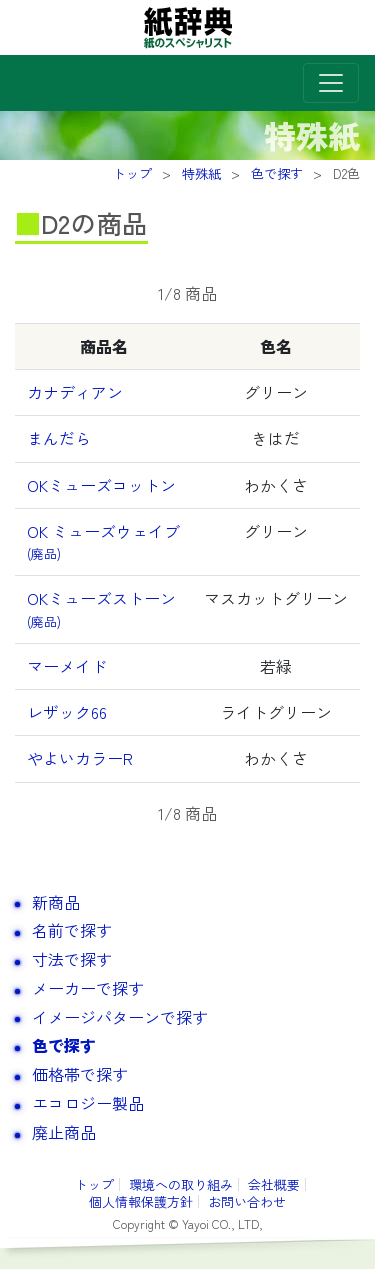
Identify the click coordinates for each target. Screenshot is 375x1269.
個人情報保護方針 (141, 1201)
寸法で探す (72, 959)
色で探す (64, 1045)
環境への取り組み (181, 1184)
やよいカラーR (80, 758)
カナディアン (75, 392)
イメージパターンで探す (120, 1017)
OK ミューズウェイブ (103, 541)
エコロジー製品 (88, 1103)
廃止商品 (64, 1132)
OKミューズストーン (101, 608)
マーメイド (67, 666)
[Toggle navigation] (331, 83)
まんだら (59, 438)
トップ (94, 1184)
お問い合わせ (247, 1201)
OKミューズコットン (101, 485)
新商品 (56, 902)
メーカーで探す (88, 988)
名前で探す (72, 930)
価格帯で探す (80, 1074)
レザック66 (67, 712)
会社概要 (274, 1184)
